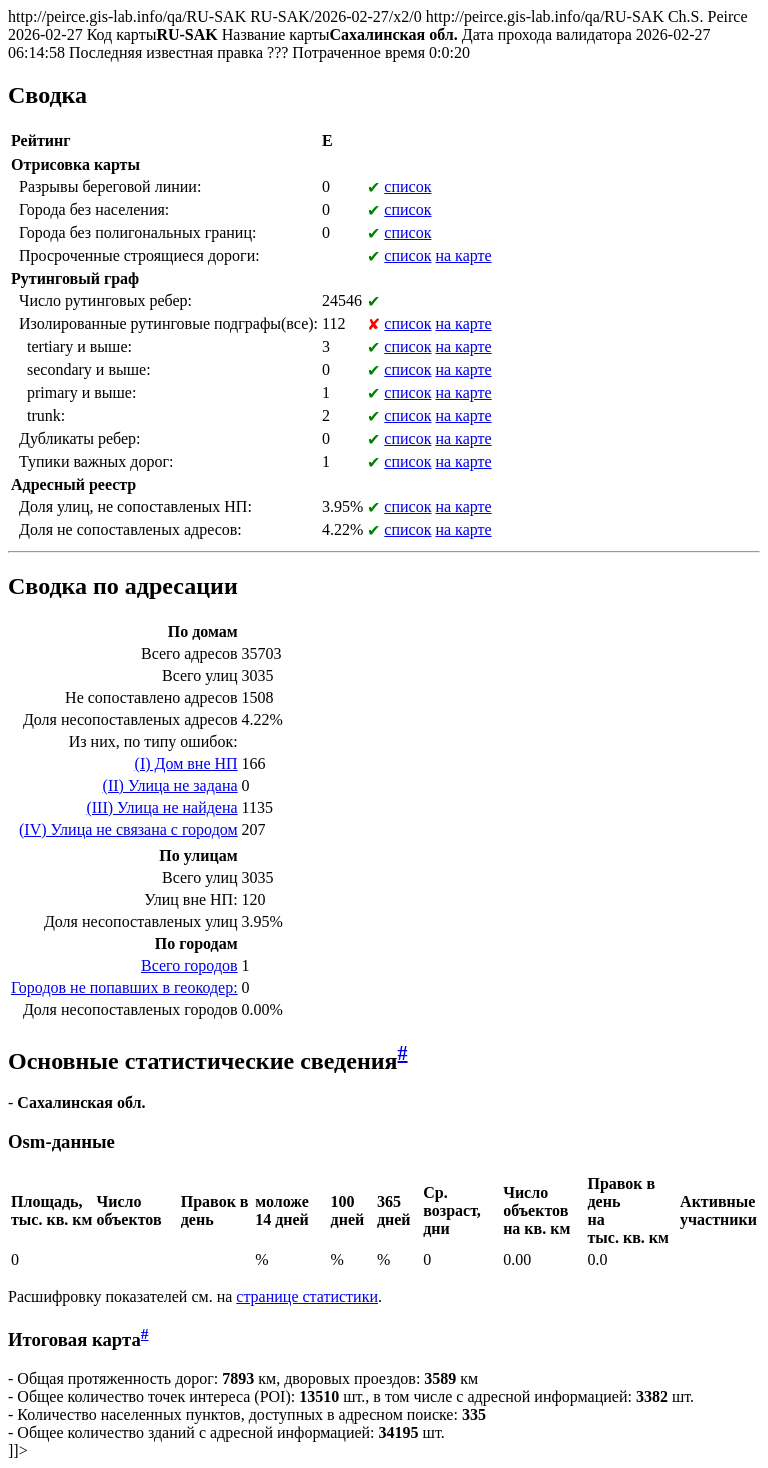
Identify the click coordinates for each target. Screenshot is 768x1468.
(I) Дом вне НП (186, 763)
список (407, 186)
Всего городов (189, 965)
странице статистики (307, 1296)
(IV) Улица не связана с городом (128, 829)
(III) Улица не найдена (161, 807)
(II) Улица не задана (170, 785)
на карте (463, 255)
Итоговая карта (74, 1339)
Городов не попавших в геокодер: (124, 987)
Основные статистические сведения (203, 1061)
